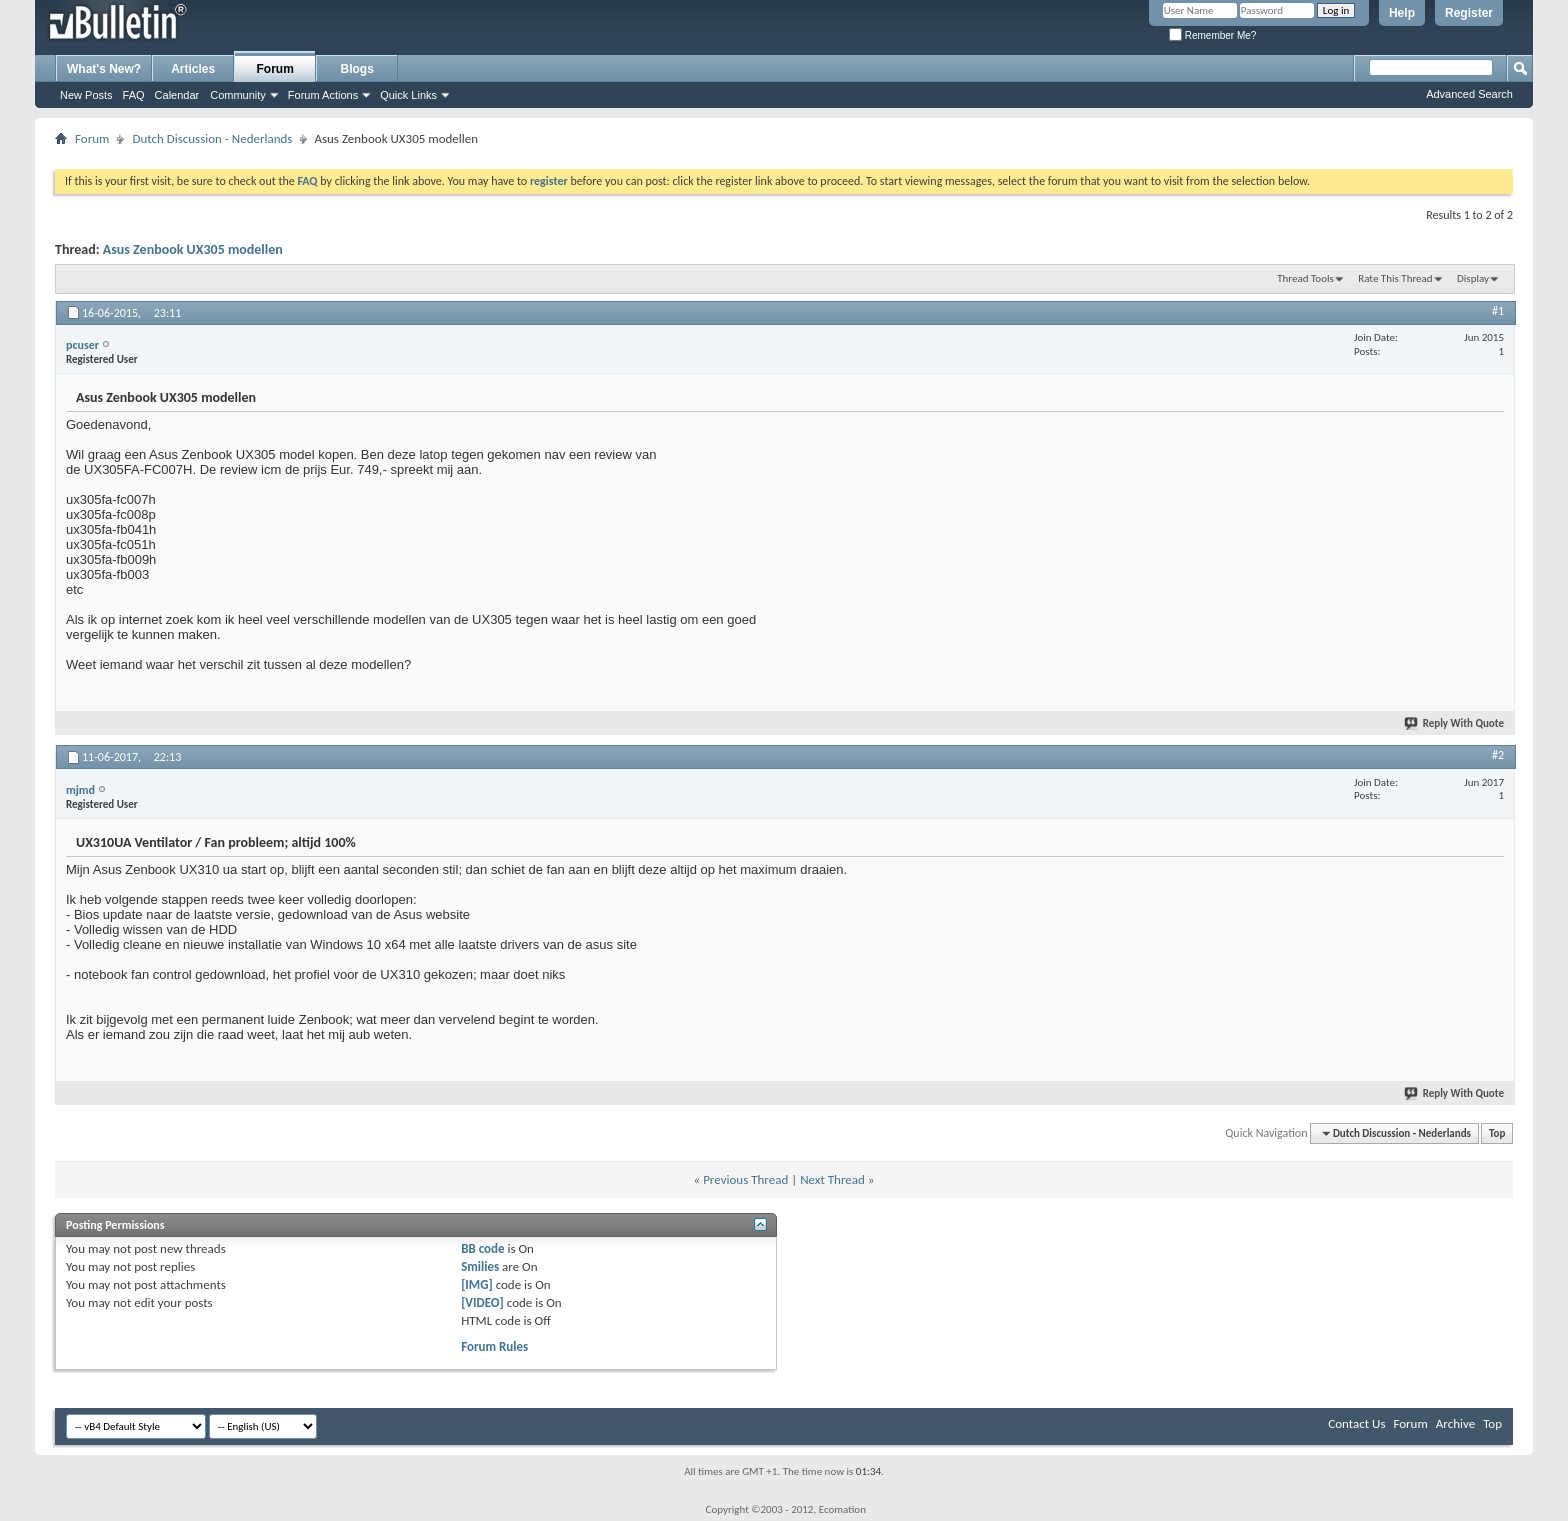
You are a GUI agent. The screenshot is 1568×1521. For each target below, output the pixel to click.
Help (1402, 13)
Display (1473, 278)
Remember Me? (1212, 35)
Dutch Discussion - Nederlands (212, 138)
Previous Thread (745, 1179)
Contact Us (1356, 1423)
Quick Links (408, 95)
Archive (1455, 1423)
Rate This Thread (1395, 278)
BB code (482, 1248)
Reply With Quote (1455, 723)
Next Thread (832, 1179)
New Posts (86, 95)
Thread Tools (1305, 278)
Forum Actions (323, 95)
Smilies (480, 1266)
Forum (275, 69)
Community (238, 95)
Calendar (177, 95)
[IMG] (477, 1284)
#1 (1498, 311)
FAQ (134, 95)
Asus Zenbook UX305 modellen (193, 249)
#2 (1498, 755)
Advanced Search (1469, 94)
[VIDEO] (482, 1302)
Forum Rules (494, 1346)
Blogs (357, 69)
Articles (193, 69)
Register (1469, 13)
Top (1497, 1133)
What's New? (104, 69)
